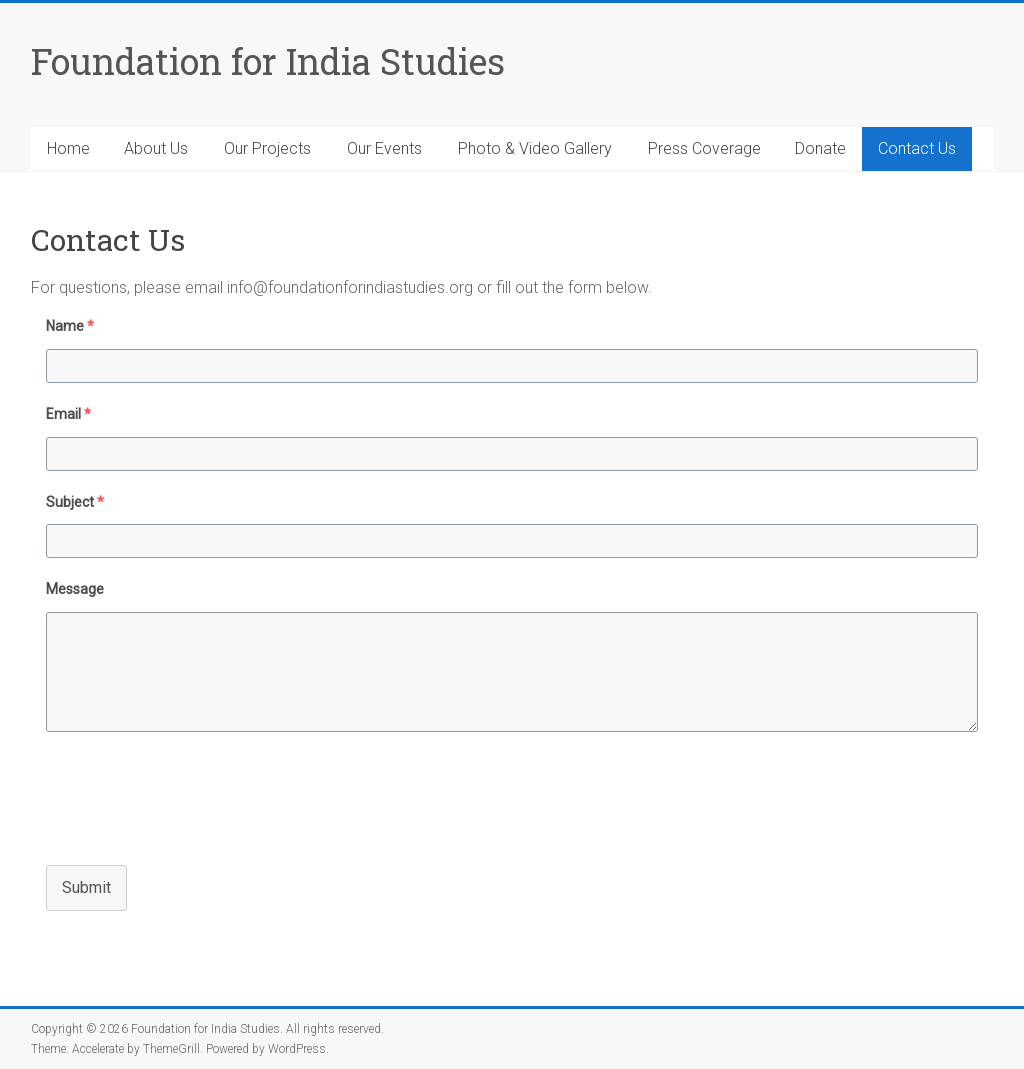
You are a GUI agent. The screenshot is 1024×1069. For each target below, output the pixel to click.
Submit (86, 887)
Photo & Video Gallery (535, 148)
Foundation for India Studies (268, 61)
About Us (156, 148)
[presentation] (183, 796)
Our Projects (267, 148)
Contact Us (917, 148)
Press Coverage (704, 148)
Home (68, 148)
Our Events (384, 148)
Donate (820, 148)
